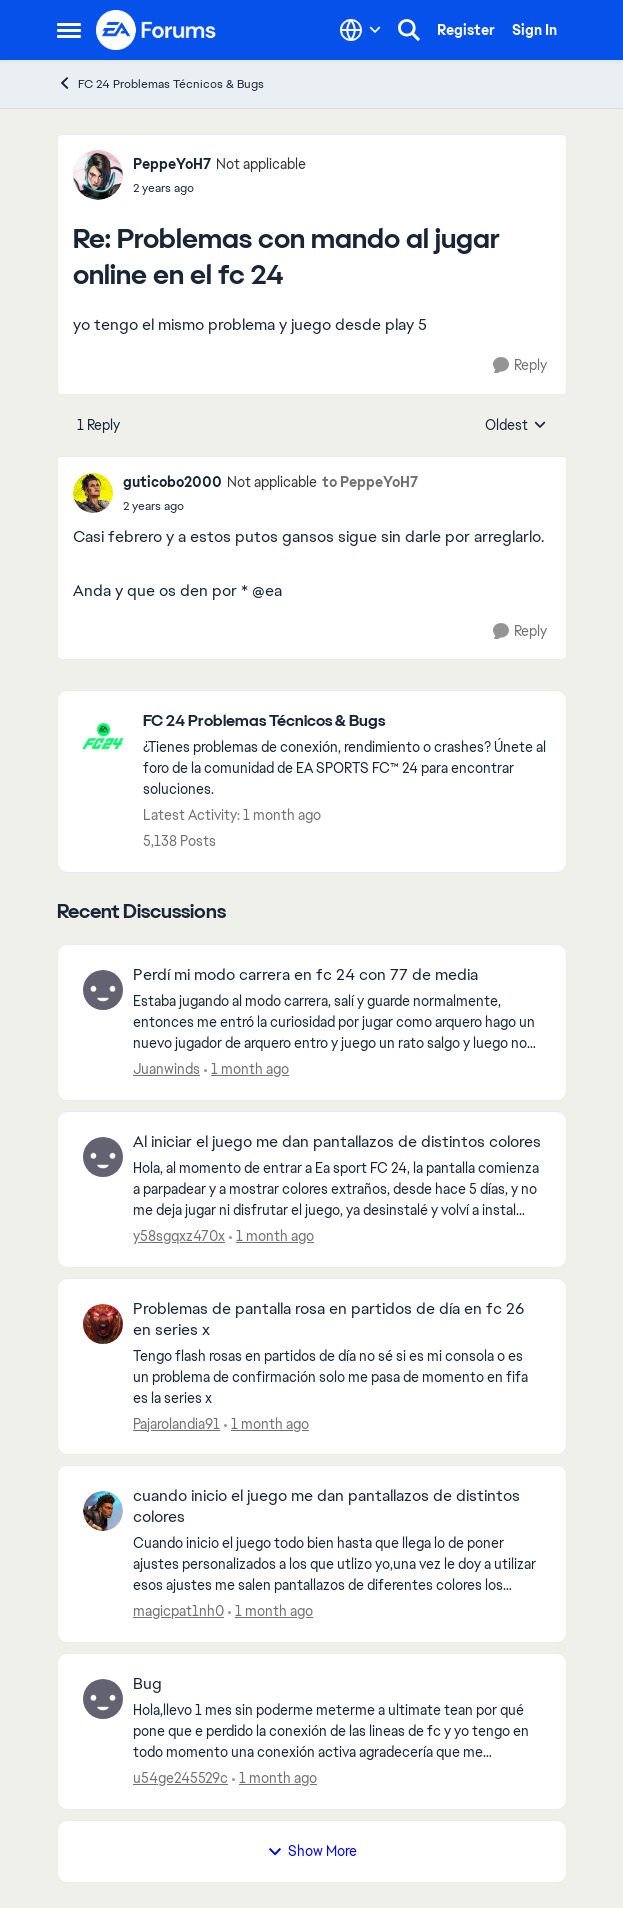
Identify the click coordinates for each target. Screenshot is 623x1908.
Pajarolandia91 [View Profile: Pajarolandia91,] (176, 1423)
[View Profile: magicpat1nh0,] (103, 1511)
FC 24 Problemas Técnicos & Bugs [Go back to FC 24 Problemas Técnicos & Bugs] (160, 83)
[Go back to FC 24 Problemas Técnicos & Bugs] (344, 721)
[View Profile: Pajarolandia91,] (103, 1324)
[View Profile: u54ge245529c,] (103, 1699)
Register (466, 30)
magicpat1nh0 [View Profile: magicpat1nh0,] (178, 1611)
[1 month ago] (246, 1069)
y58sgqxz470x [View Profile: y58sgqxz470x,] (179, 1236)
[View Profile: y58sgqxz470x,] (103, 1157)
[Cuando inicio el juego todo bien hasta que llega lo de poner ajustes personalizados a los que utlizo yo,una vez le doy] (337, 1564)
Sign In (534, 30)
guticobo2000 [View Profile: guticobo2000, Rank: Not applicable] (172, 482)
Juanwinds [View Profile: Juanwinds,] (166, 1069)
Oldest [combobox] (516, 426)
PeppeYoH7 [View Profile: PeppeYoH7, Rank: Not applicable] (172, 164)
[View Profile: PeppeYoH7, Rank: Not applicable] (98, 175)
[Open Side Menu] (69, 30)
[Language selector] (360, 30)
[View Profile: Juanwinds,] (103, 990)
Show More (312, 1851)
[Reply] (520, 365)
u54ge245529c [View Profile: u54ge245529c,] (180, 1778)
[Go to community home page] (157, 30)
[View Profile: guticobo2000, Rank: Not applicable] (93, 493)
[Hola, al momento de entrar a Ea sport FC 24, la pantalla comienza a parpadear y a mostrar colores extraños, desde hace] (337, 1189)
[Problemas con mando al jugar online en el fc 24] (219, 188)
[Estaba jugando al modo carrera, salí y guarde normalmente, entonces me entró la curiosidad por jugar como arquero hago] (337, 1022)
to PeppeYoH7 (370, 482)
